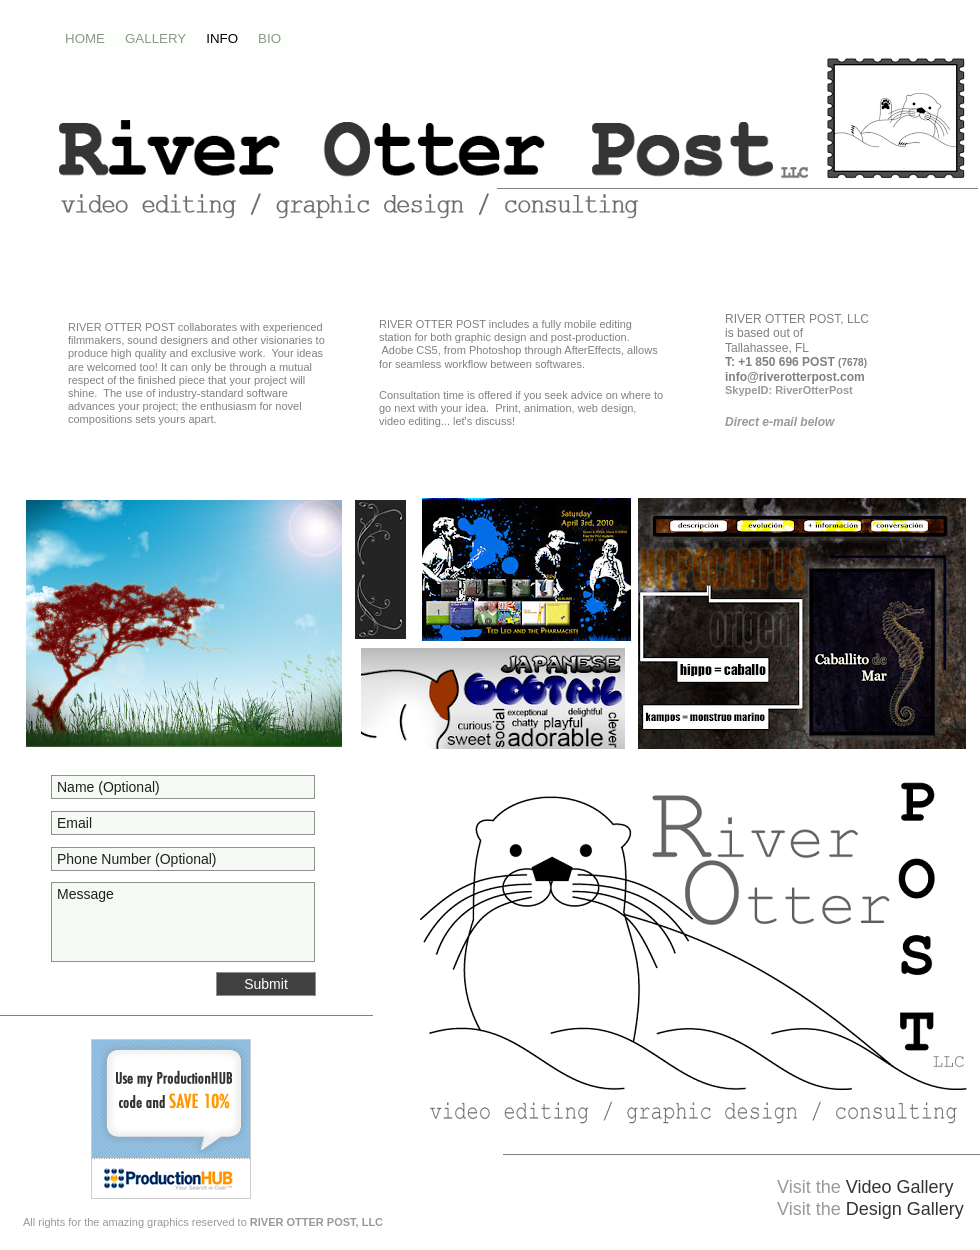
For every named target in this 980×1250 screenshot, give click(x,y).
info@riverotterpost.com (795, 377)
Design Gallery (905, 1209)
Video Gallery (900, 1187)
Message (183, 922)
